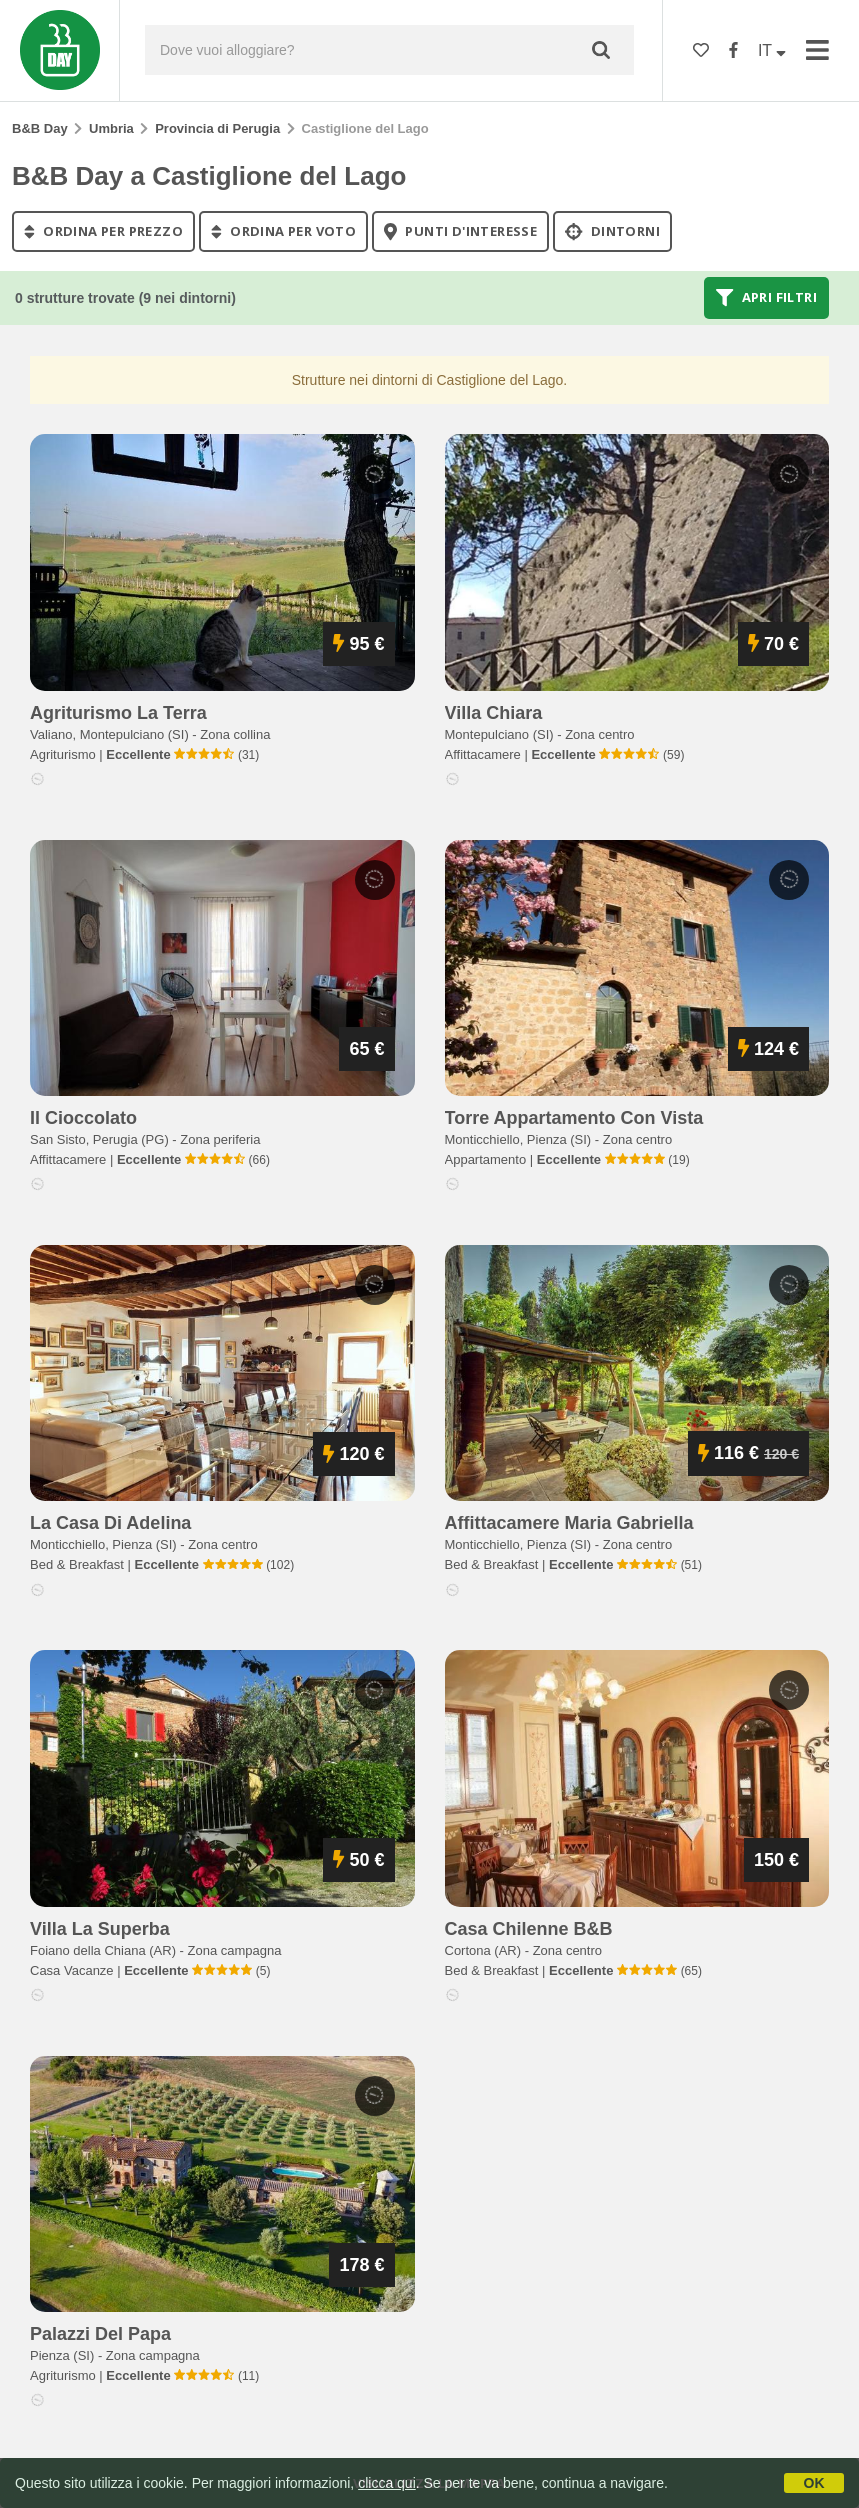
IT (772, 50)
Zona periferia (220, 1139)
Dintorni (612, 231)
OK (814, 2483)
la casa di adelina (110, 1523)
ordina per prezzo (103, 231)
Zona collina (235, 734)
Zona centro (599, 734)
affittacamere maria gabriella (569, 1523)
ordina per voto (283, 231)
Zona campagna (235, 1950)
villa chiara (494, 713)
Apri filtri (766, 298)
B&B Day (40, 128)
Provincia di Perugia (217, 128)
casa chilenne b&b (529, 1929)
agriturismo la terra (118, 713)
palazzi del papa (100, 2334)
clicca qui (387, 2483)
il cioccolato (83, 1118)
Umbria (111, 128)
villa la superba (100, 1929)
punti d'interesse (460, 231)
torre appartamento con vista (574, 1118)
